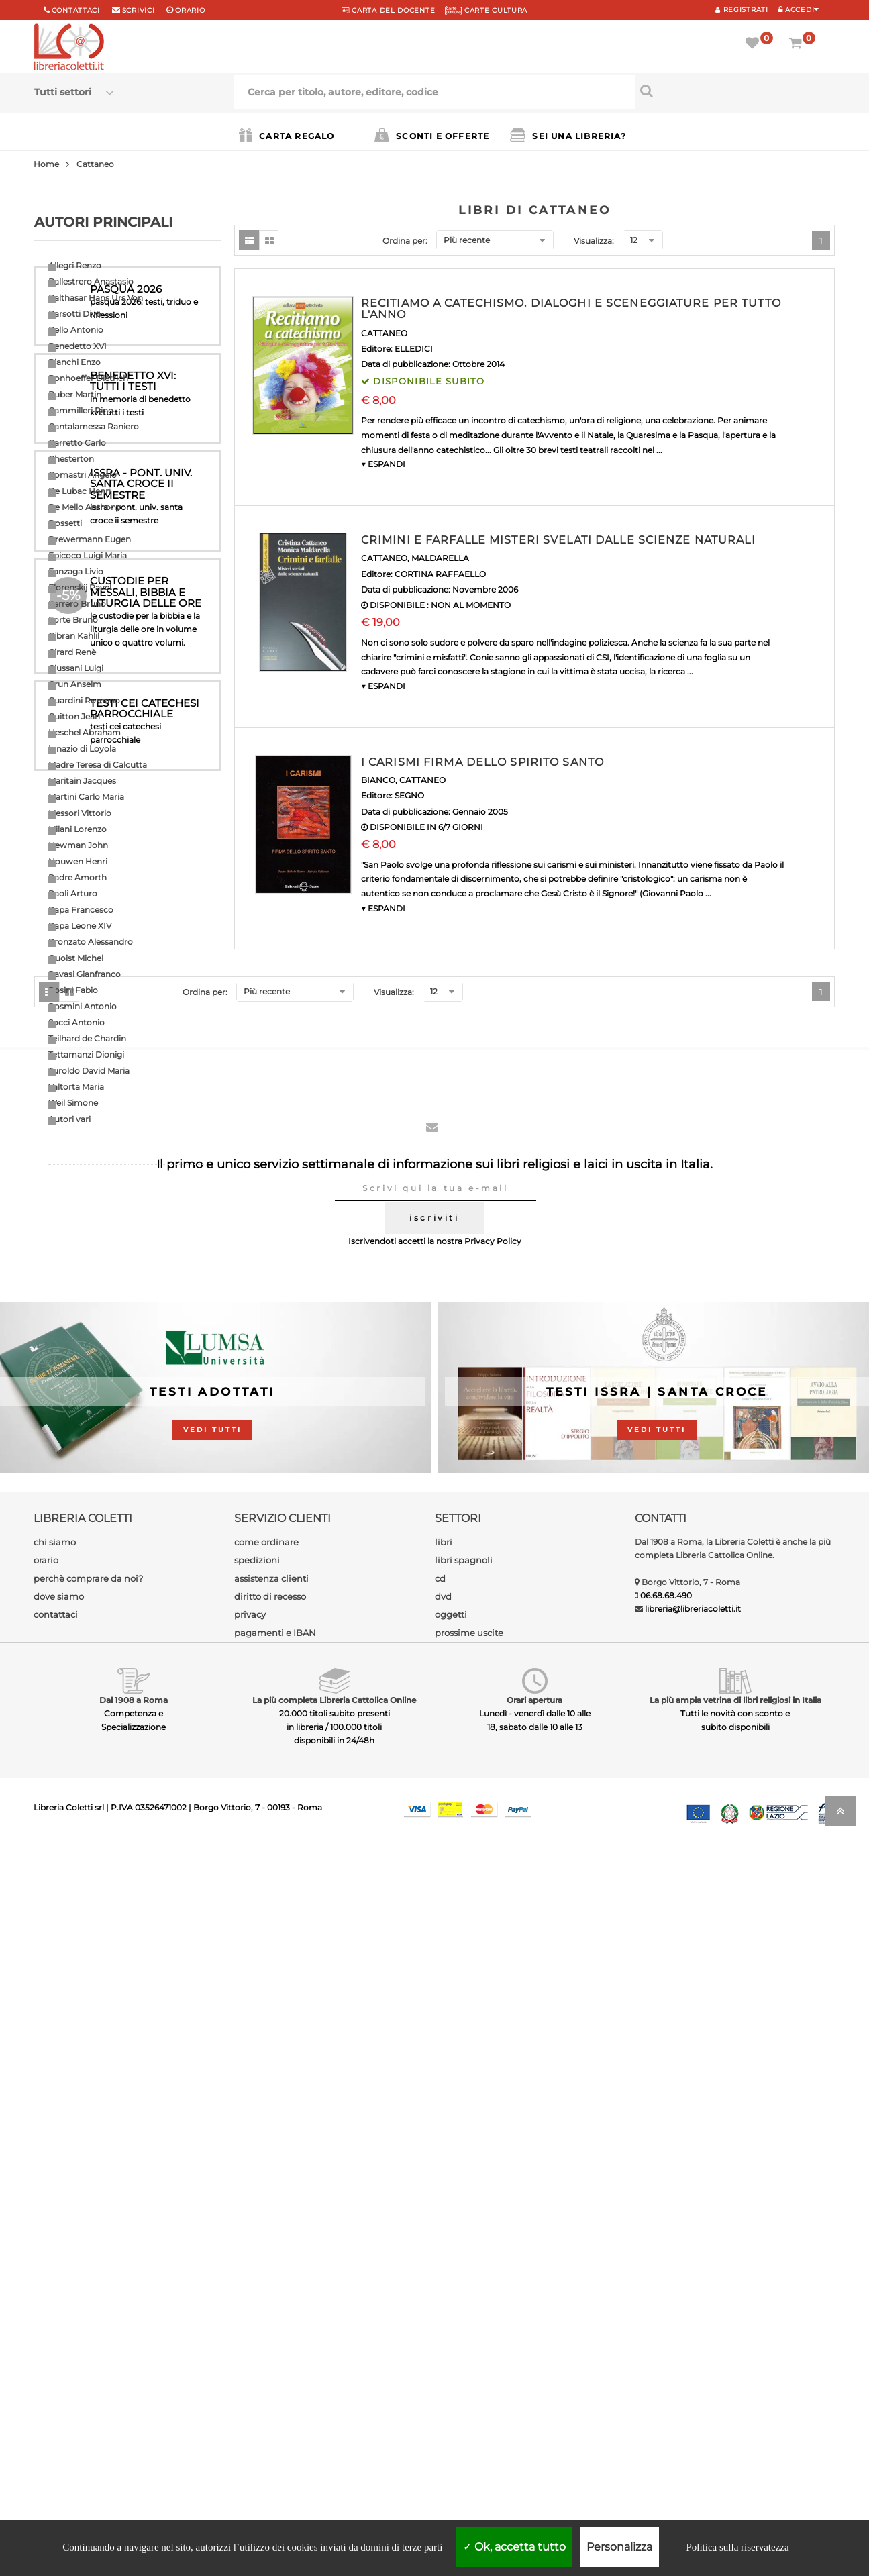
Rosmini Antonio (82, 1006)
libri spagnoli (464, 2288)
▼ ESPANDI (383, 464)
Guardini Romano (84, 700)
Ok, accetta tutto (514, 2546)
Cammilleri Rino (80, 410)
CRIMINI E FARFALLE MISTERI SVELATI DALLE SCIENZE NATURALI (558, 539)
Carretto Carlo (77, 442)
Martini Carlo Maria (86, 797)
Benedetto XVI (77, 346)
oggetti (451, 2342)
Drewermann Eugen (89, 539)
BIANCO (378, 780)
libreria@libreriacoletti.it (693, 2337)
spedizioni (257, 2288)
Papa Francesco (80, 910)
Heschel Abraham (84, 732)
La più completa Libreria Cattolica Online (334, 2428)
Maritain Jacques (82, 781)
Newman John (78, 845)
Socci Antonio (76, 1022)
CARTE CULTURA (486, 10)
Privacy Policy (492, 1970)
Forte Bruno (73, 620)
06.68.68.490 (666, 2323)
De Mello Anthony (84, 507)
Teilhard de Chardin (87, 1038)
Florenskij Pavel (79, 587)
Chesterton (71, 459)
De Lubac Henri (79, 491)
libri (443, 2270)
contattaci (56, 2342)
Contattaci (76, 10)
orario (190, 10)
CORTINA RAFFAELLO (440, 574)
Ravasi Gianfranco (84, 974)
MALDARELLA (440, 558)
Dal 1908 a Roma (133, 2428)
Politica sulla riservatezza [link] (737, 2547)
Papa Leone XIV (79, 926)
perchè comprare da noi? (88, 2306)
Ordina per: (404, 241)
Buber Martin (74, 394)
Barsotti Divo (74, 314)
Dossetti (65, 523)
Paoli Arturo (72, 893)
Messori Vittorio (79, 813)
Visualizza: (594, 241)
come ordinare (266, 2270)
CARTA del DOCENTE (388, 10)
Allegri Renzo (74, 265)
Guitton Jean (74, 716)
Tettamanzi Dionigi (86, 1054)
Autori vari (69, 1119)
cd (440, 2306)
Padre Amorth (77, 877)
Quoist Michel (75, 958)
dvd (443, 2324)
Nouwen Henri (77, 861)
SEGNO (409, 795)
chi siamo (55, 2270)
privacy (250, 2342)
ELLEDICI (414, 349)
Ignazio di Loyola (82, 748)
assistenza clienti (271, 2306)
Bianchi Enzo (74, 362)
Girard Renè (72, 652)
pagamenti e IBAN (275, 2360)
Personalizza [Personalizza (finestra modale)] (619, 2546)
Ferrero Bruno (77, 604)
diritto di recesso (270, 2324)
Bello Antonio (75, 330)
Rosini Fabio (73, 990)
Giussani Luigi (75, 668)
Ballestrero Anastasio (91, 281)
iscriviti (434, 1946)
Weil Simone (73, 1103)
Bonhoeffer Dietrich (88, 378)
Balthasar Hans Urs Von (95, 298)
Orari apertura (534, 2428)
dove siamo (59, 2324)
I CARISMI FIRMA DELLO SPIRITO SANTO (482, 762)
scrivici (138, 10)
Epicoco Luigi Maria (87, 555)
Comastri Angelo (82, 475)
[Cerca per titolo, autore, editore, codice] (735, 90)
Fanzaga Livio (75, 571)
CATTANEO (384, 333)
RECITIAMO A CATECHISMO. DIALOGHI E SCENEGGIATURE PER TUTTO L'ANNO (571, 309)
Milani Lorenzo (77, 829)
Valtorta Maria (76, 1087)
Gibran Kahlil (73, 636)
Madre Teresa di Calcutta (97, 765)
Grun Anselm (74, 684)
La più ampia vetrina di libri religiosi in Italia (735, 2428)
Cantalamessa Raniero (93, 426)
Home (46, 164)
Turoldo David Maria (89, 1071)
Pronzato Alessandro (90, 942)
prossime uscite (469, 2360)
